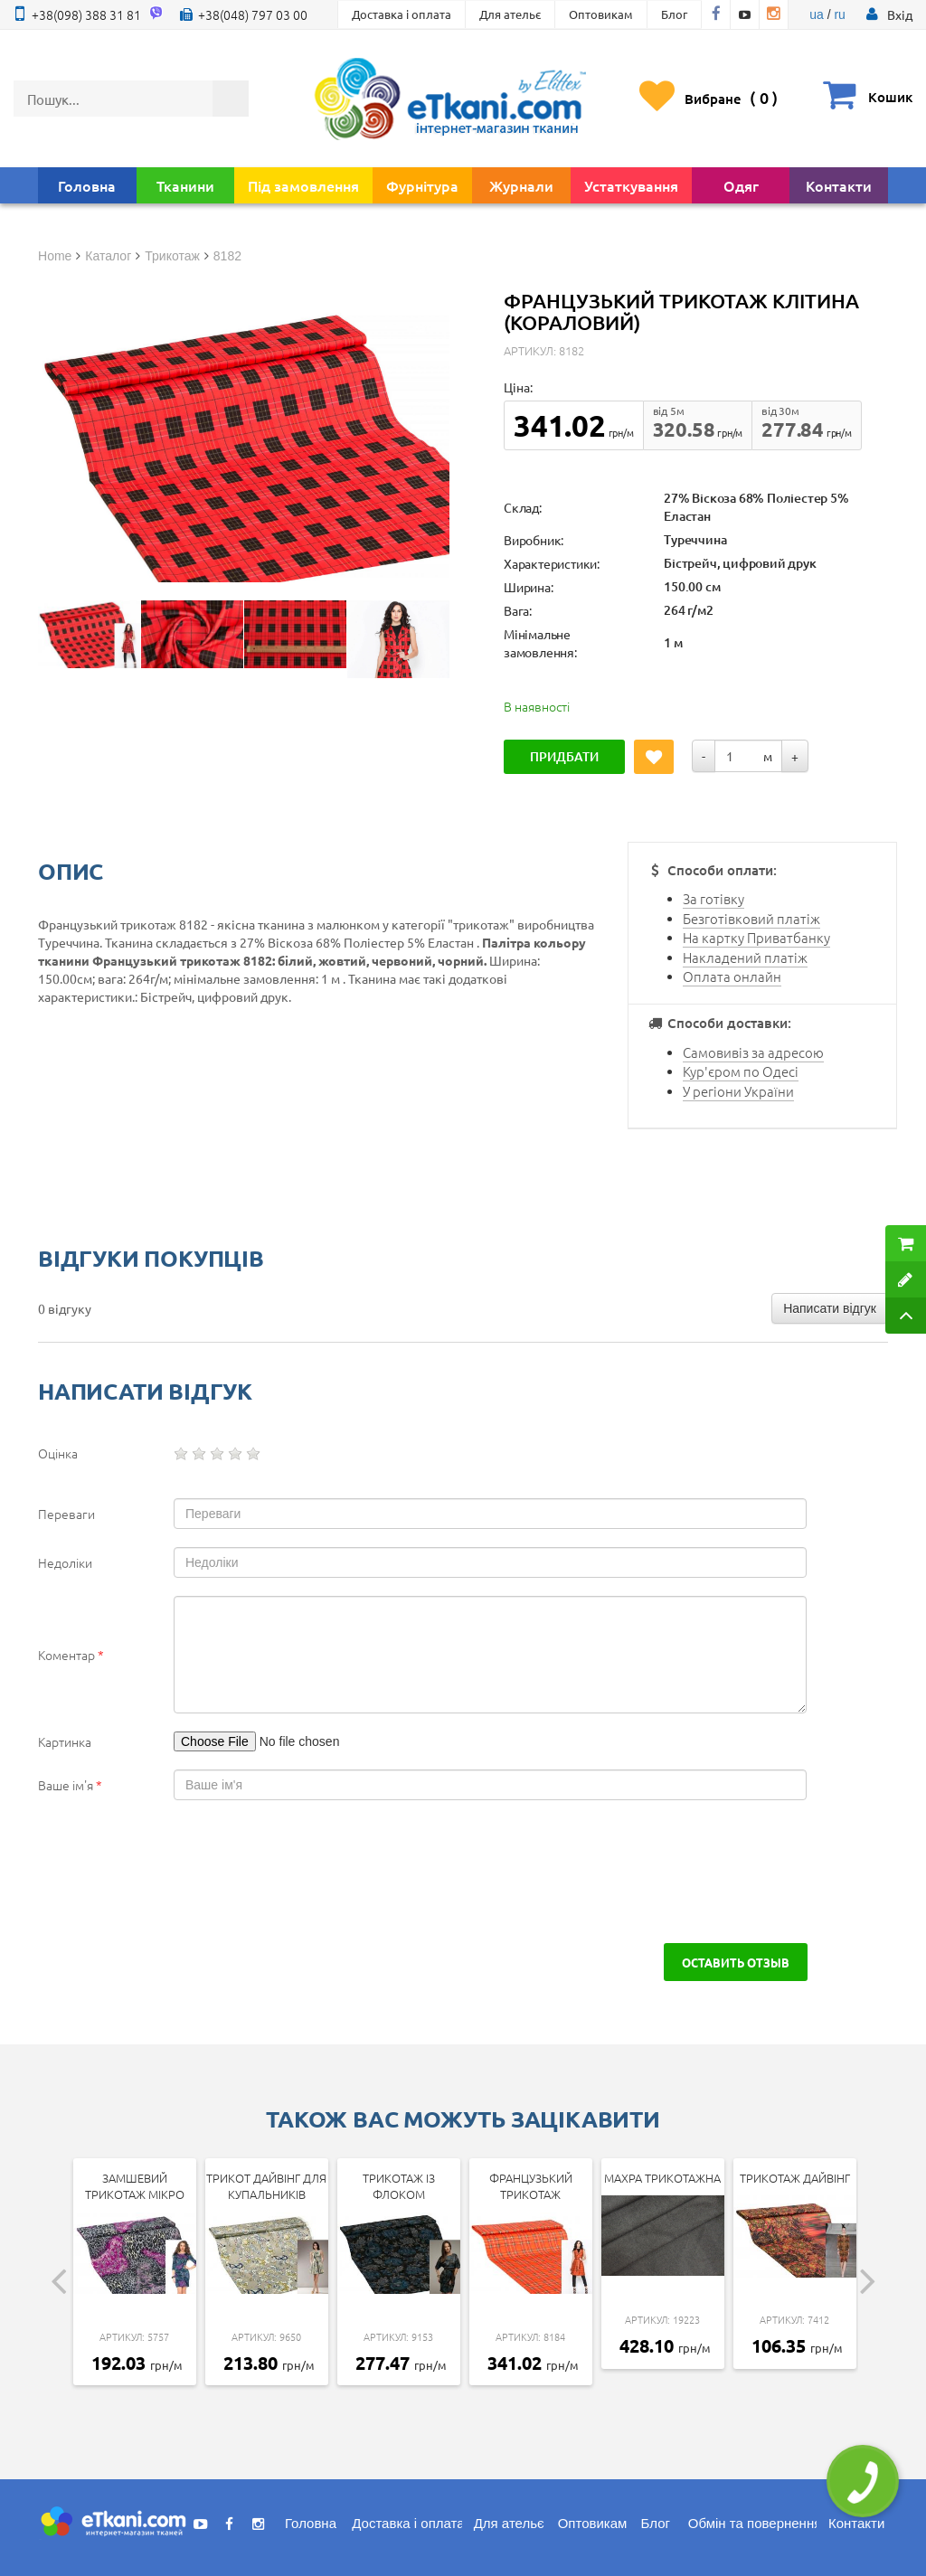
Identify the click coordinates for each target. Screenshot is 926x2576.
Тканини (185, 185)
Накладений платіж (745, 957)
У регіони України (738, 1090)
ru (839, 14)
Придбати (564, 756)
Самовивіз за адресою (753, 1052)
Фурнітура (422, 185)
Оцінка (58, 1453)
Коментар (71, 1655)
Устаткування (631, 185)
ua (816, 14)
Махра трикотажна (662, 2177)
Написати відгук (829, 1308)
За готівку (713, 898)
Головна (87, 185)
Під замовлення (303, 185)
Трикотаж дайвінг (795, 2177)
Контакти (839, 185)
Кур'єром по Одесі (740, 1071)
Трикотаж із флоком (399, 2186)
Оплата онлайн (732, 976)
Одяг (741, 185)
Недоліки (65, 1562)
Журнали (521, 185)
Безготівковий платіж (751, 918)
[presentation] (175, 1871)
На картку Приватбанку (756, 937)
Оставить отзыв (735, 1962)
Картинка (64, 1741)
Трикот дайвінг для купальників (266, 2186)
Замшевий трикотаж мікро (134, 2186)
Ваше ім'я (70, 1785)
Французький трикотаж (530, 2186)
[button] (899, 14)
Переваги (66, 1514)
